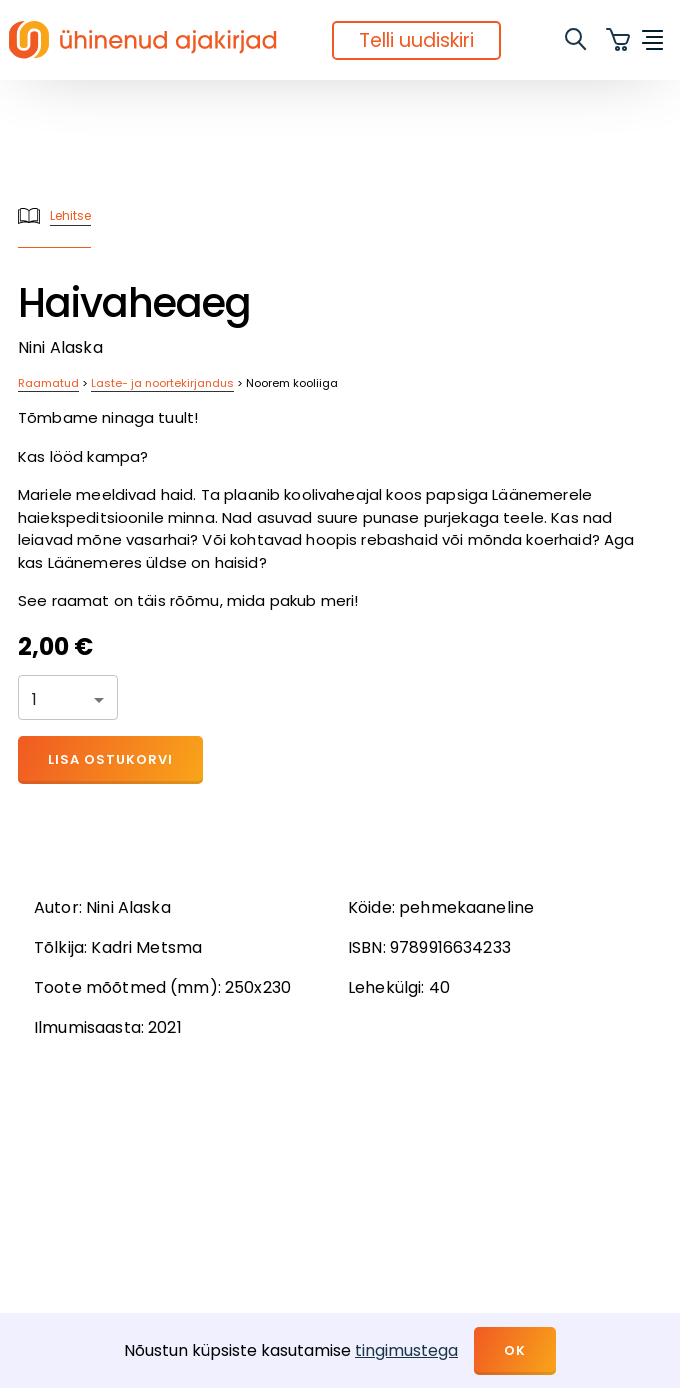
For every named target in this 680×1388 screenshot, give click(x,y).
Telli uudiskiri (416, 40)
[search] (577, 40)
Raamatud (48, 383)
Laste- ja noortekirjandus (162, 383)
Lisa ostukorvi (110, 759)
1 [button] (34, 699)
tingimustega (406, 1350)
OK (515, 1350)
